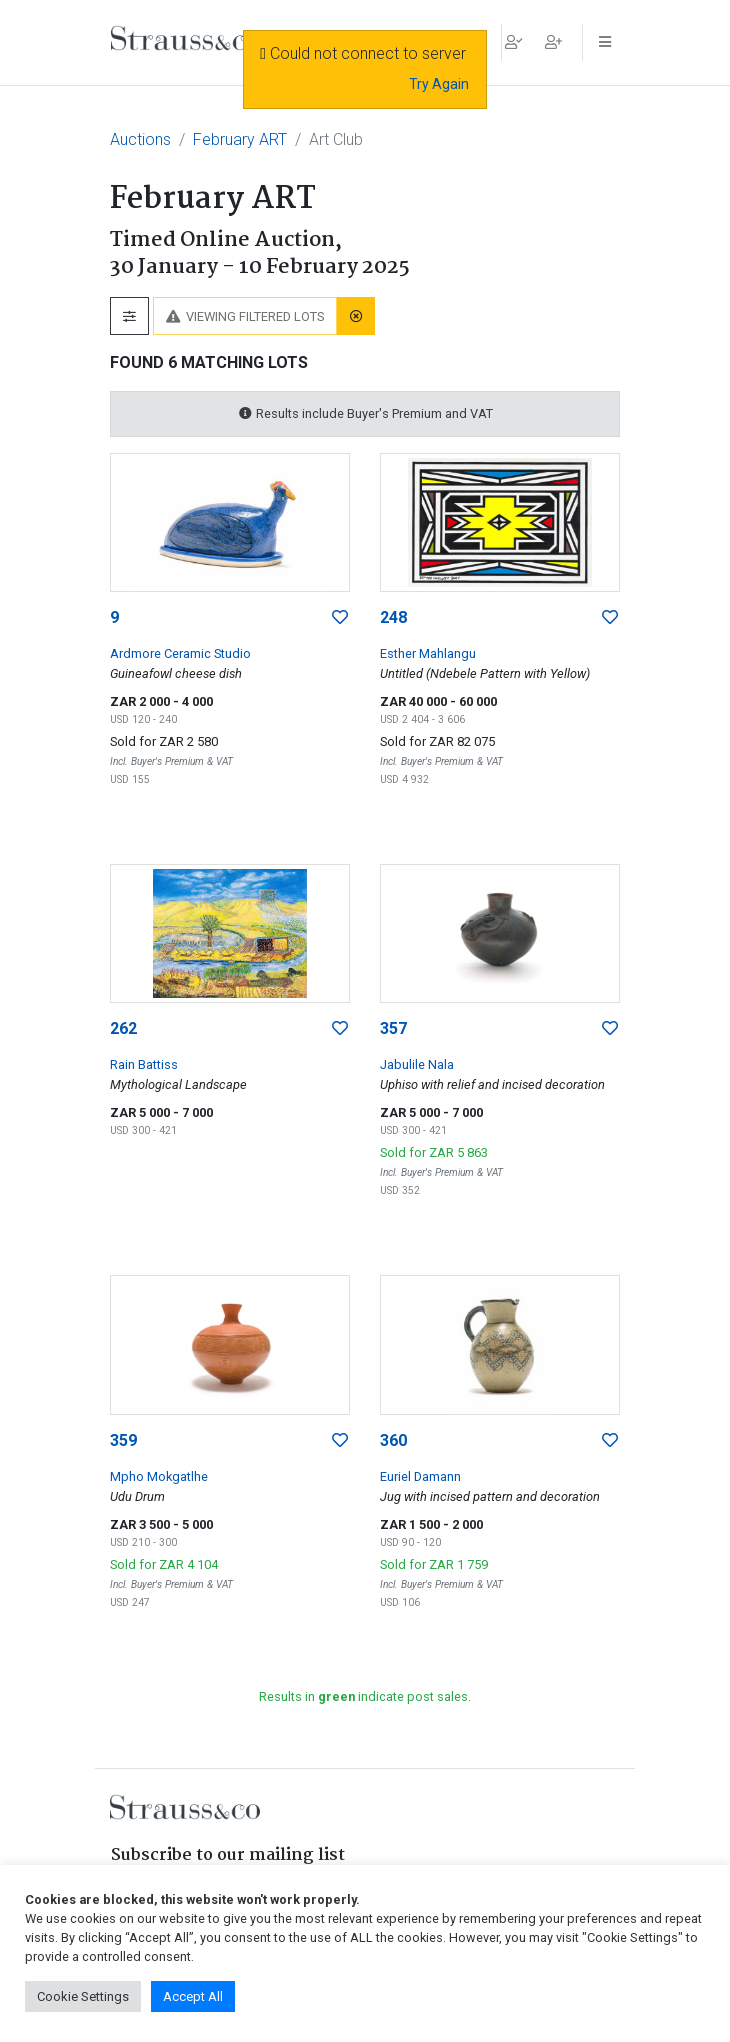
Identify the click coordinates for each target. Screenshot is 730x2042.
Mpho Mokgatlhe (159, 1476)
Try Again (439, 84)
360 (393, 1440)
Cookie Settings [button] (83, 1996)
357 (393, 1028)
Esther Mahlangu (428, 653)
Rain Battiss (144, 1064)
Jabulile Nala (417, 1064)
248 (393, 617)
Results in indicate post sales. (365, 1696)
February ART (240, 139)
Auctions (140, 139)
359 (123, 1440)
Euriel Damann (420, 1476)
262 (123, 1028)
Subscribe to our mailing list (228, 1855)
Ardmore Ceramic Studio (180, 653)
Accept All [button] (193, 1996)
